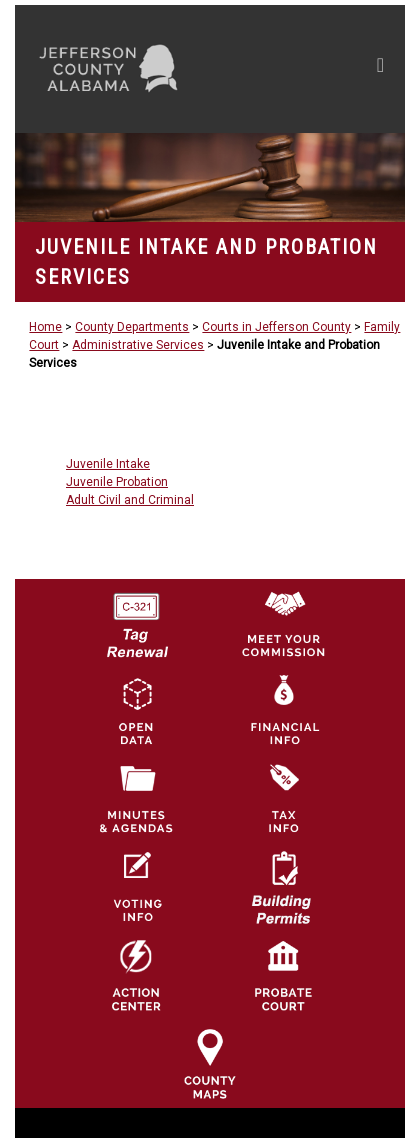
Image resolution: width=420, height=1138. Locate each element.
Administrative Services (138, 345)
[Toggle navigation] (380, 69)
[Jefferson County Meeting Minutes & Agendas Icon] (136, 799)
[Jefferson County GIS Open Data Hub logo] (136, 710)
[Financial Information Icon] (283, 710)
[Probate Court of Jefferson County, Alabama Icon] (283, 975)
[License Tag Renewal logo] (136, 618)
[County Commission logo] (283, 622)
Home (45, 327)
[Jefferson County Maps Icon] (210, 1063)
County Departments (132, 327)
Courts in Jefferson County (276, 327)
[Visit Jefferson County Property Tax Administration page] (283, 799)
